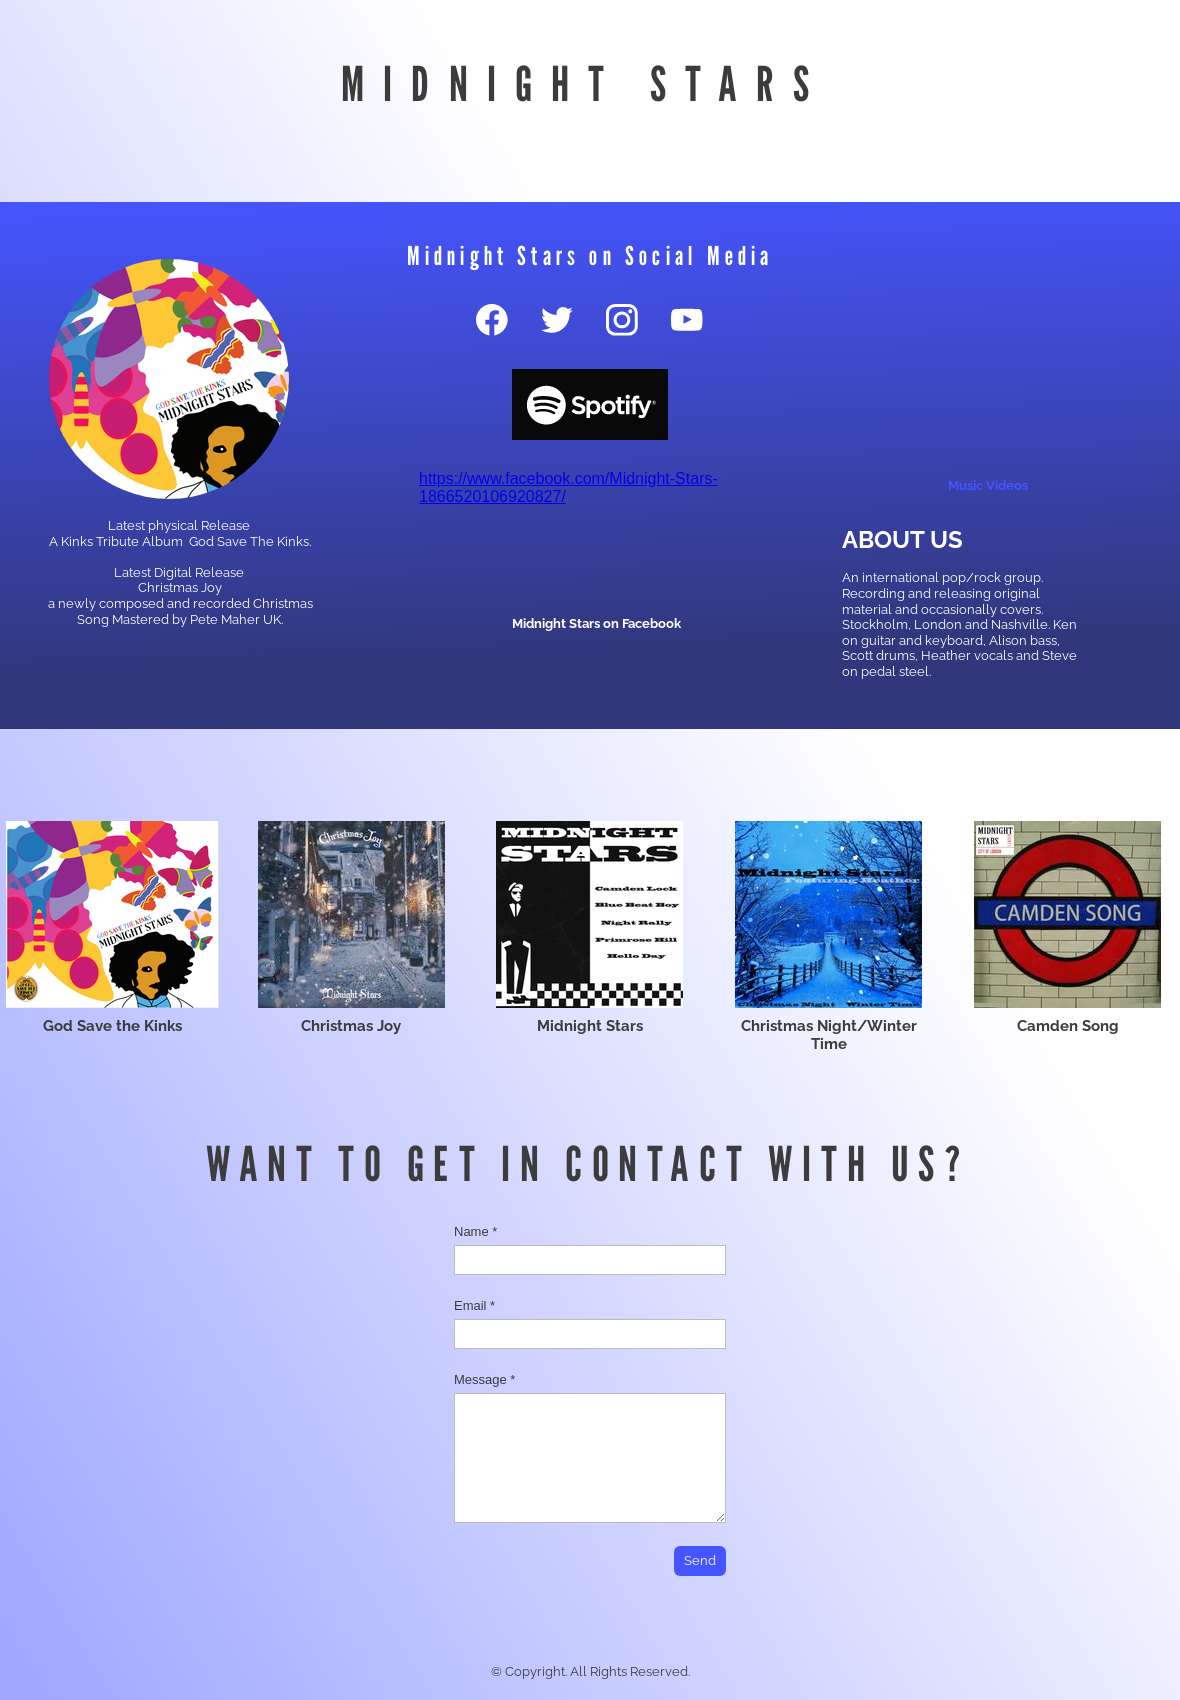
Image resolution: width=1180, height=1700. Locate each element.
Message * (484, 1379)
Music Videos (988, 485)
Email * (474, 1305)
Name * (475, 1231)
